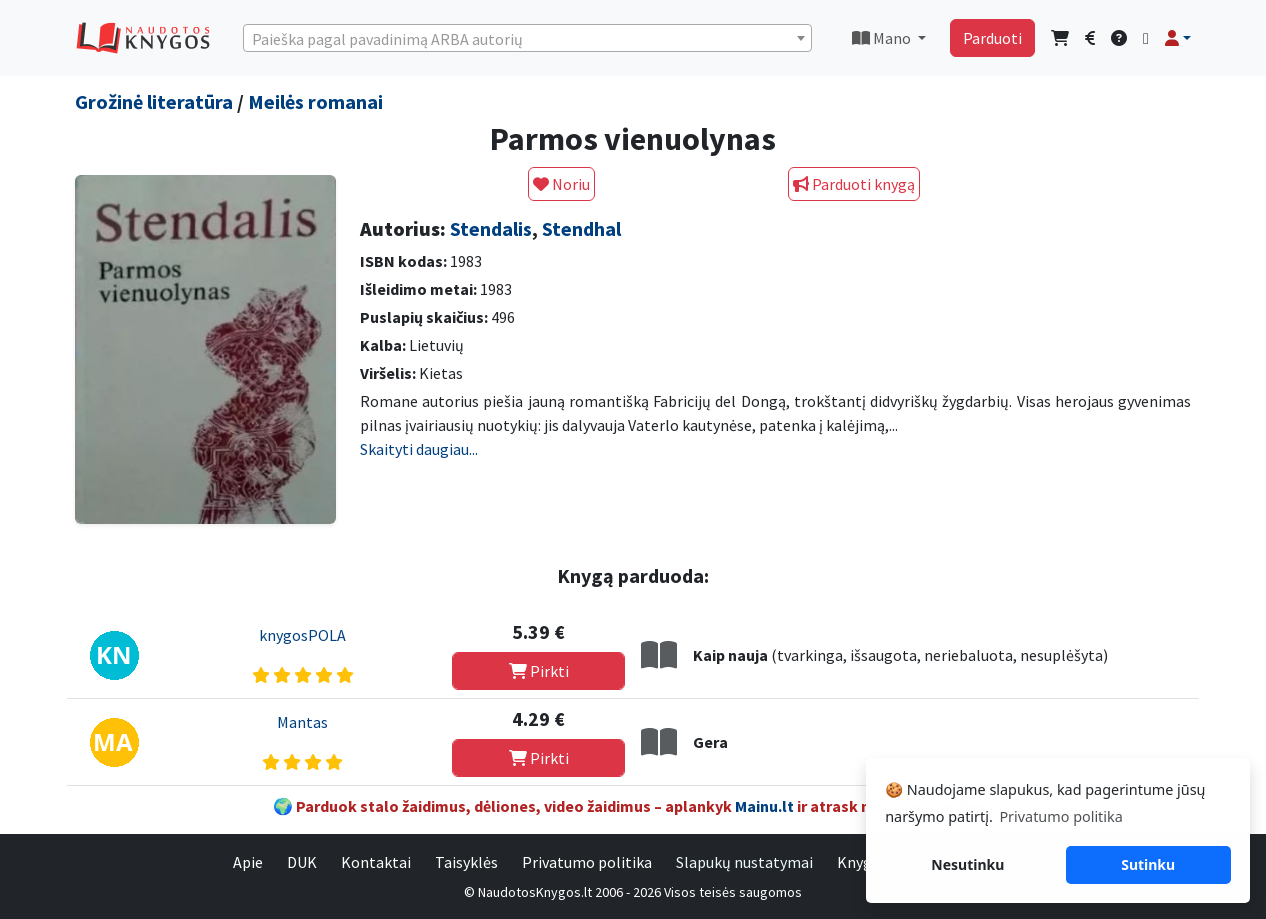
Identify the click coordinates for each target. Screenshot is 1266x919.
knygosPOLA (302, 635)
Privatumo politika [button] (1060, 816)
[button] (1178, 38)
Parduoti (992, 38)
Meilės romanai (315, 101)
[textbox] (527, 39)
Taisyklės (466, 862)
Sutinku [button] (1148, 864)
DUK (302, 862)
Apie (248, 862)
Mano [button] (883, 38)
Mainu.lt (764, 806)
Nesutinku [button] (967, 864)
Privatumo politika (587, 862)
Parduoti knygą (854, 184)
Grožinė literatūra (154, 101)
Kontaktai (376, 862)
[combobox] (527, 38)
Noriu (561, 184)
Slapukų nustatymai (744, 862)
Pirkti (539, 671)
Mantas (302, 722)
